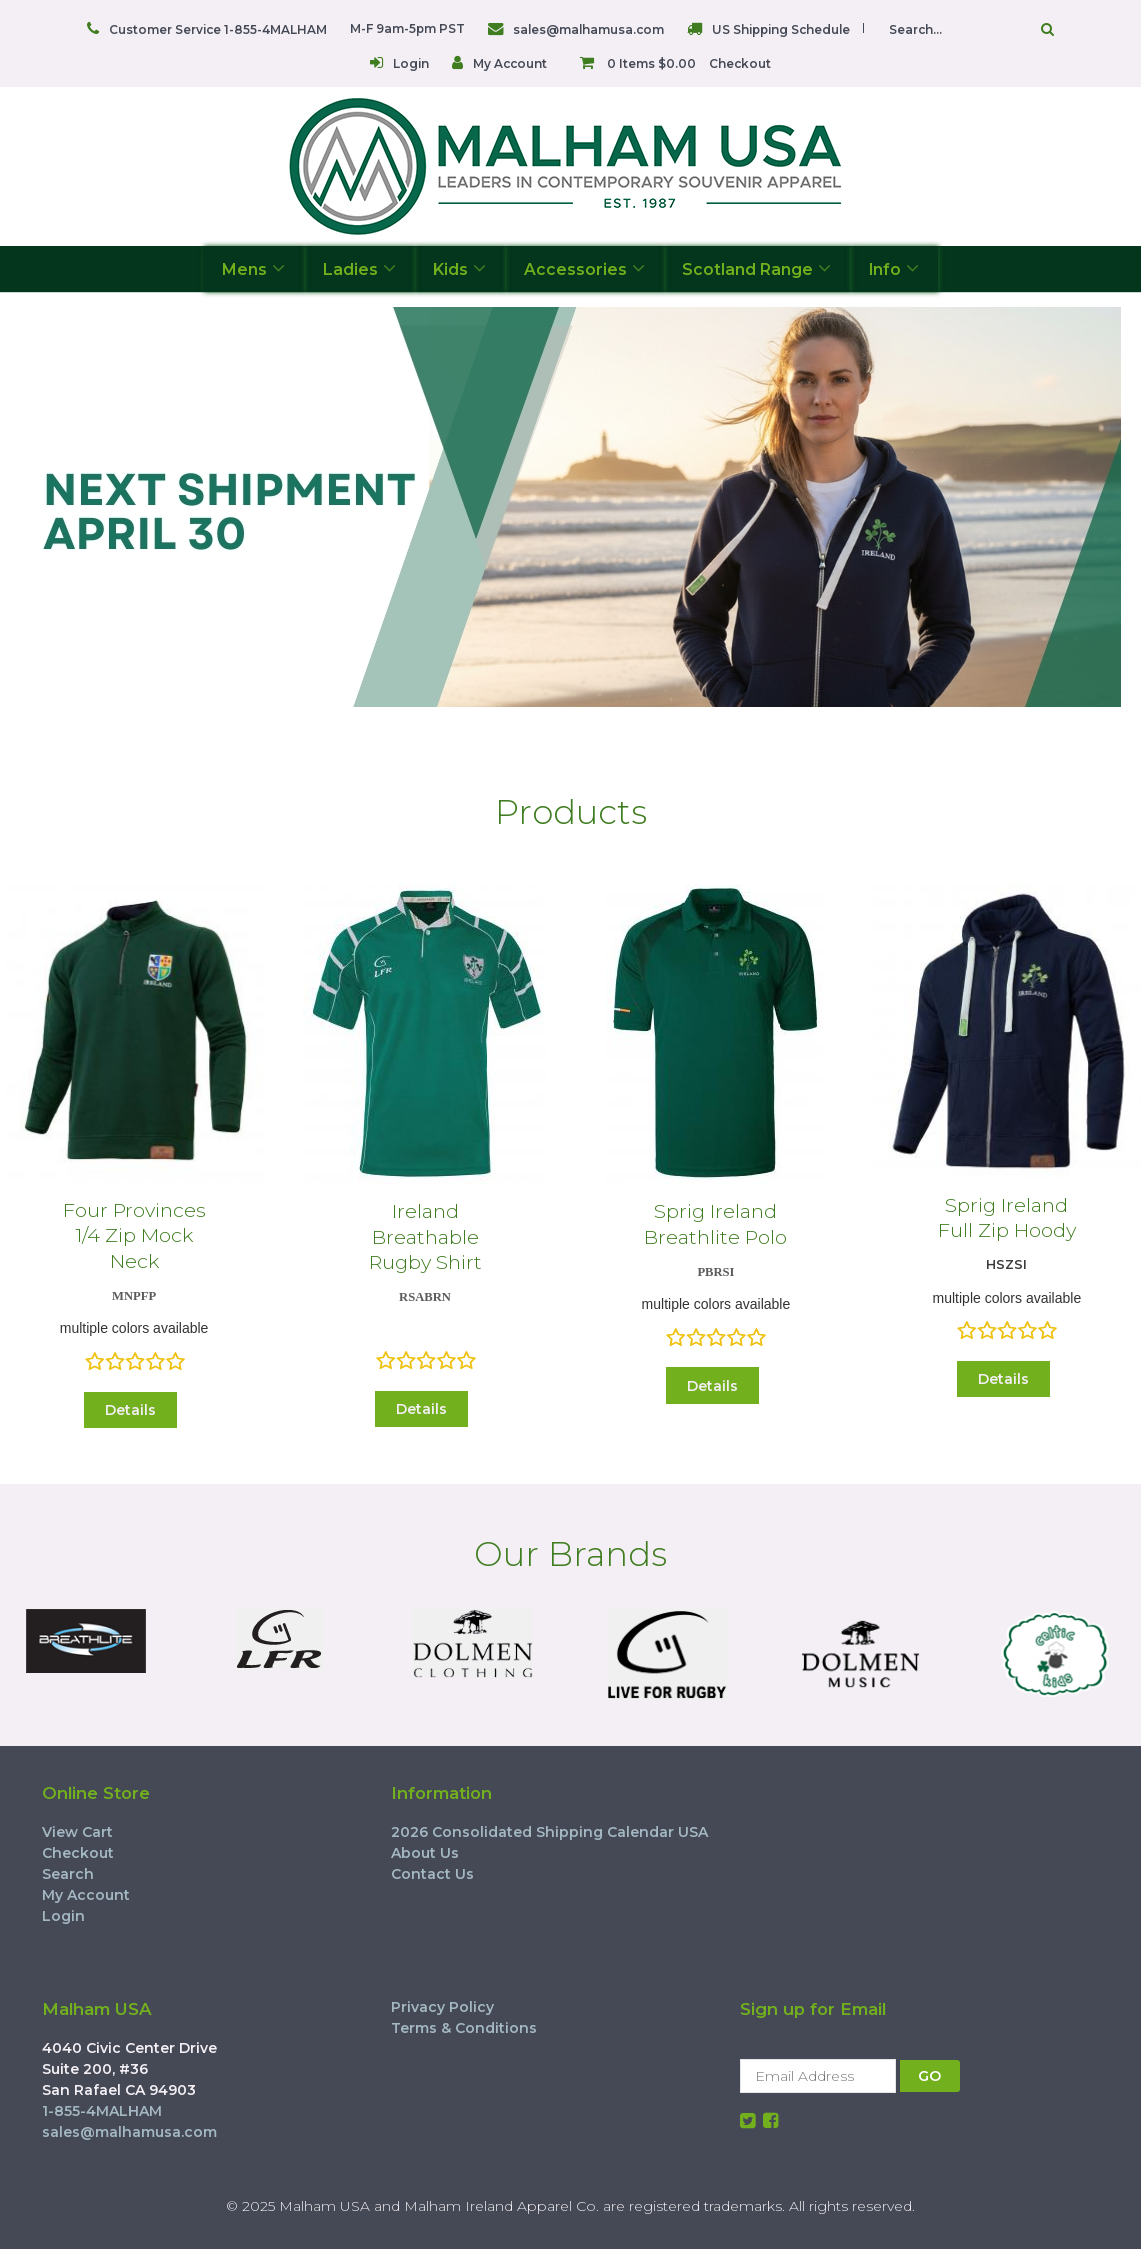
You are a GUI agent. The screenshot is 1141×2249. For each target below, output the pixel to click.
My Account (510, 63)
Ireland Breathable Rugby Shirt (425, 1236)
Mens (253, 268)
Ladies (359, 268)
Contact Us (432, 1874)
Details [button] (130, 1410)
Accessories (584, 268)
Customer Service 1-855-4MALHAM (218, 29)
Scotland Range (756, 268)
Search (68, 1874)
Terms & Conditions (464, 2028)
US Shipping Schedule (781, 29)
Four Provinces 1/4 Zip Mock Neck (134, 1235)
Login (411, 63)
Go (1047, 29)
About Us (425, 1853)
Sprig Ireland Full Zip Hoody (1007, 1217)
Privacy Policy (442, 2007)
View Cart (77, 1832)
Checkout (740, 63)
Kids (459, 268)
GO (929, 2076)
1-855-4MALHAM (102, 2111)
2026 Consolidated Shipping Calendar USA (549, 1832)
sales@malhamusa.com (588, 29)
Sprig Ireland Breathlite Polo (715, 1223)
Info (894, 268)
